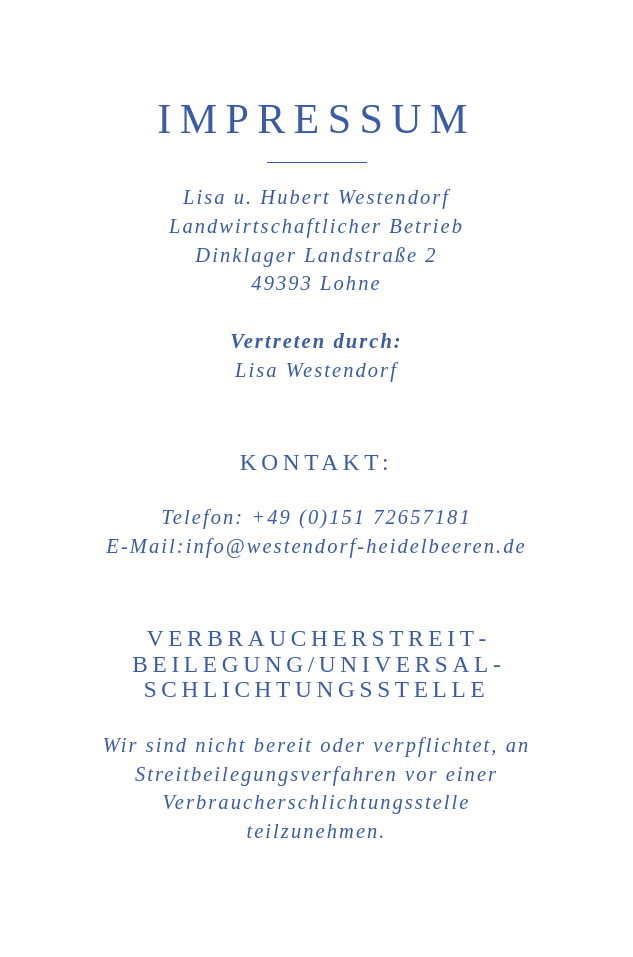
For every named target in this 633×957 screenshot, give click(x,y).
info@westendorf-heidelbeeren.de (356, 546)
